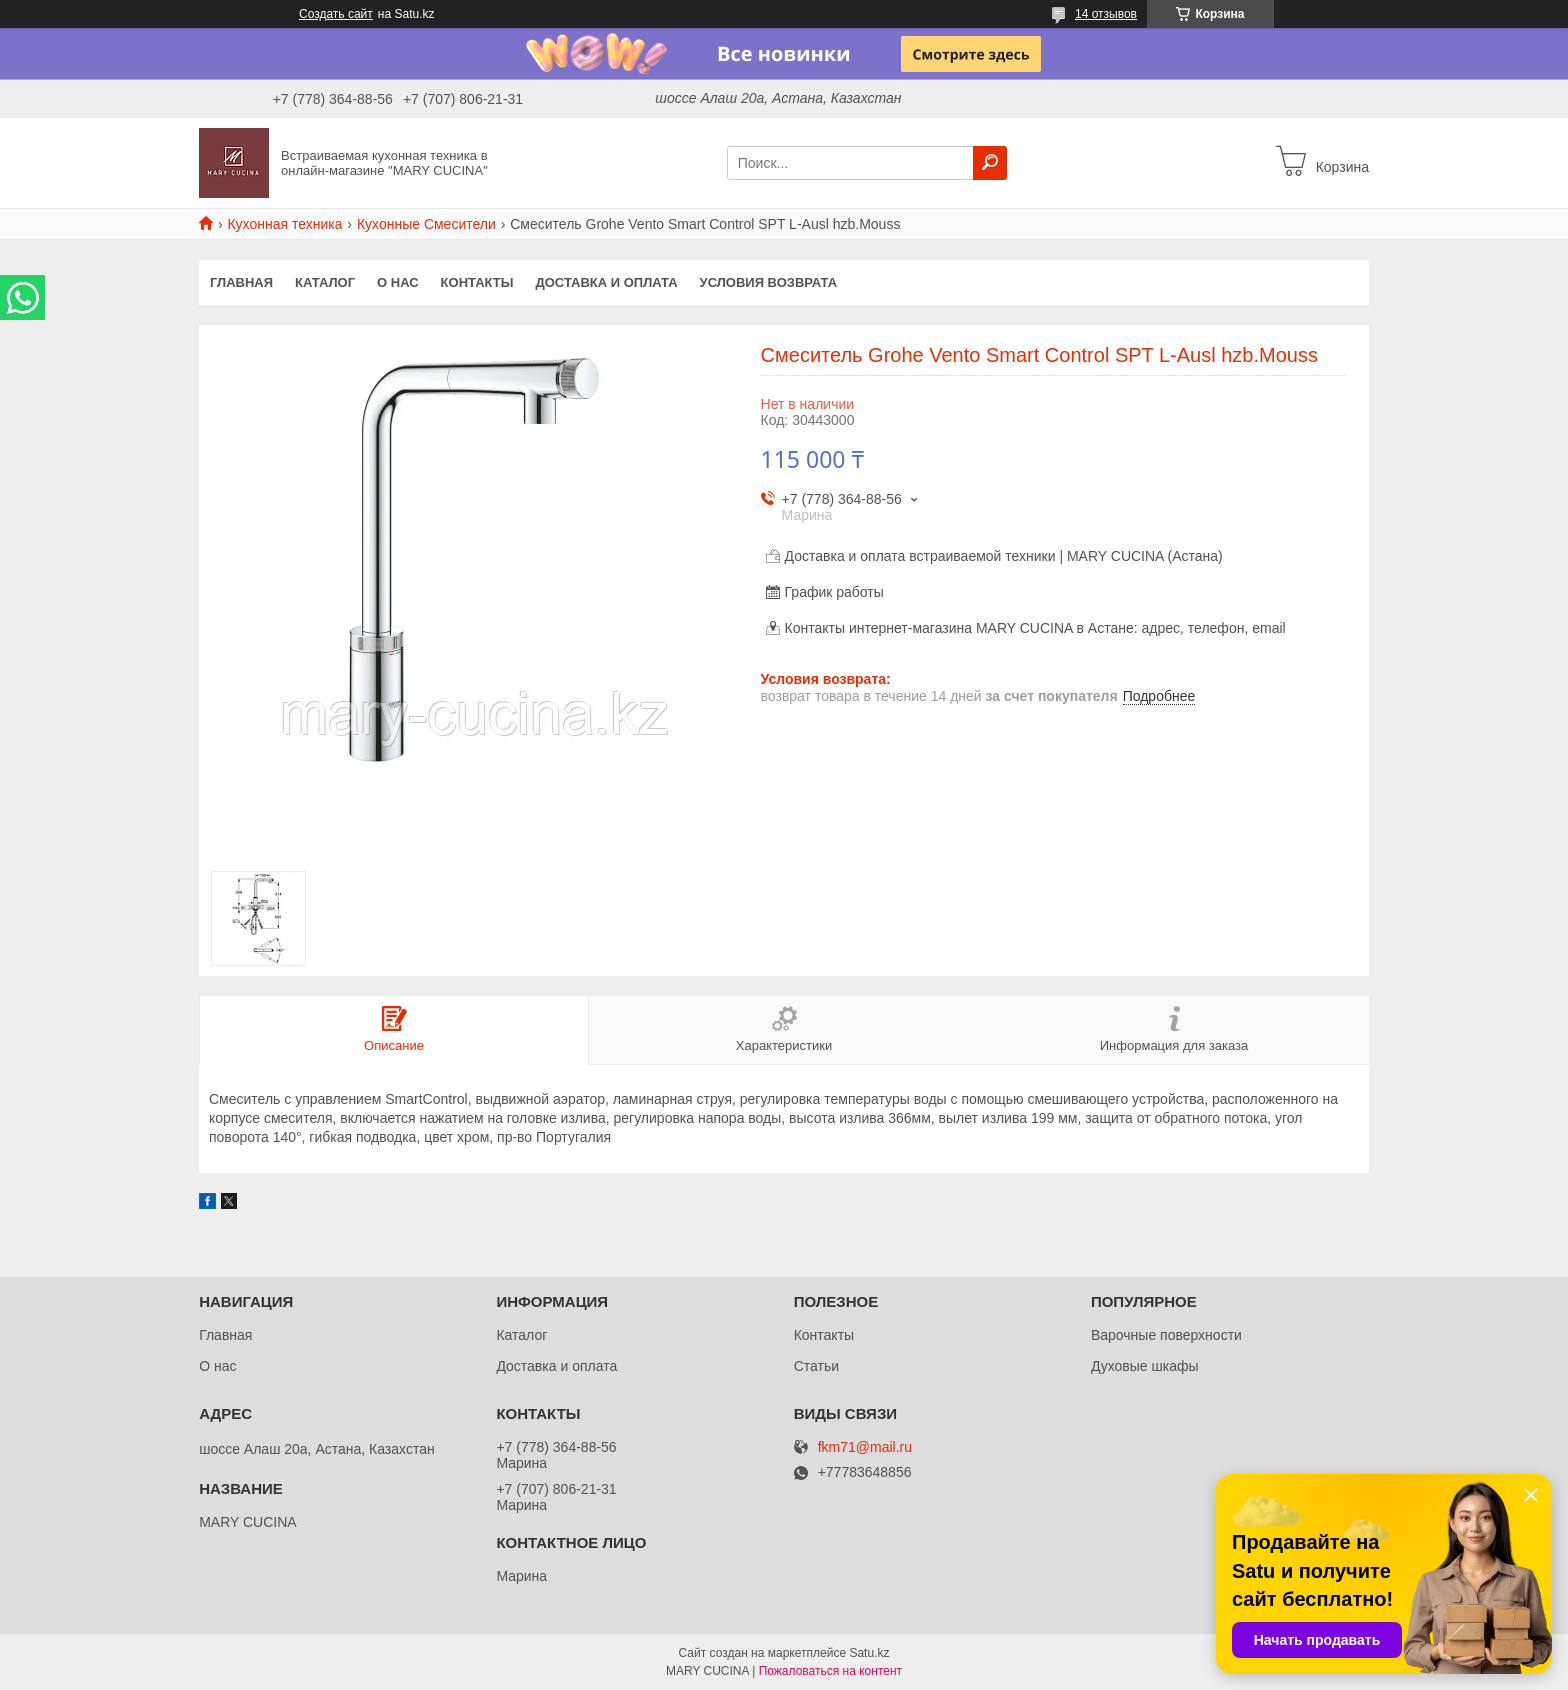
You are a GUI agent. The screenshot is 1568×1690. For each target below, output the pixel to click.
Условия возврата (769, 282)
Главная (241, 282)
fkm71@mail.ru (865, 1447)
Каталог (325, 282)
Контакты (477, 282)
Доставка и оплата (606, 282)
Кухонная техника (284, 224)
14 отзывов (1106, 14)
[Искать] (990, 163)
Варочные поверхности (1166, 1335)
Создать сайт (336, 14)
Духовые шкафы (1145, 1366)
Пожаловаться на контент (830, 1671)
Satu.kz (869, 1653)
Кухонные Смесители (426, 224)
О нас (398, 282)
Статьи (816, 1366)
